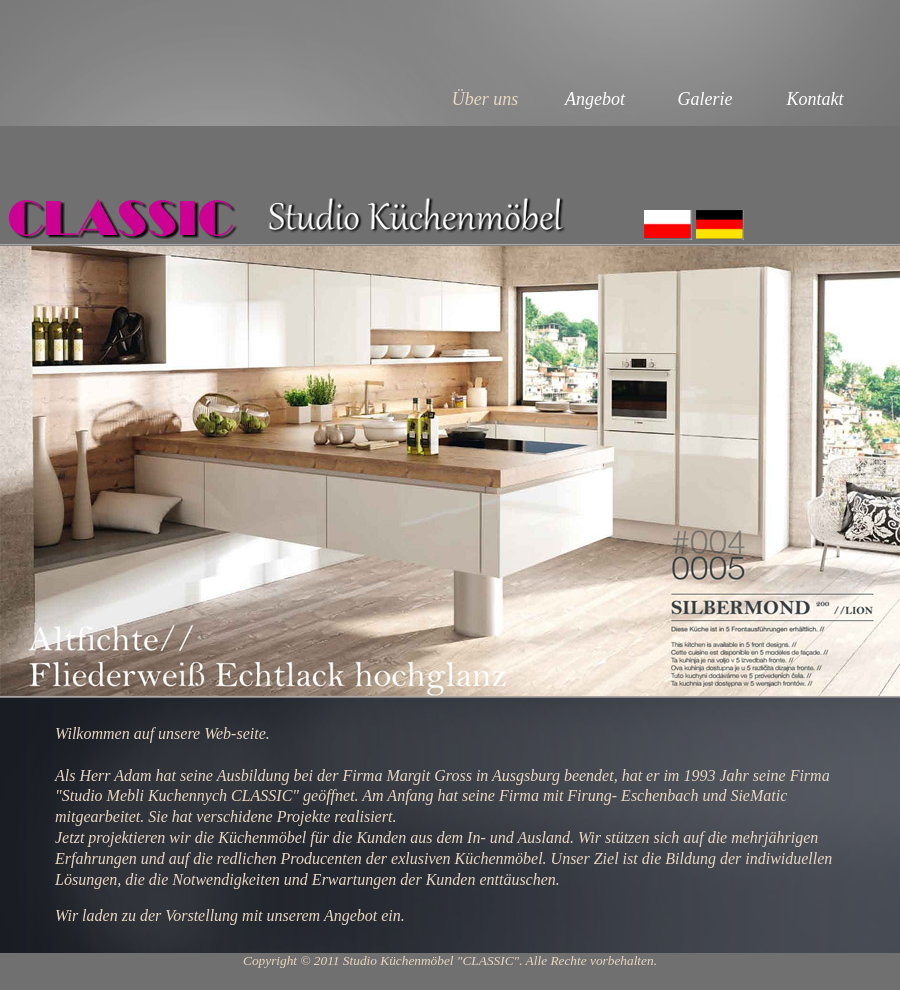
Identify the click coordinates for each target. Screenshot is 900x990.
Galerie (705, 99)
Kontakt (815, 99)
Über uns (485, 99)
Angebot (595, 99)
